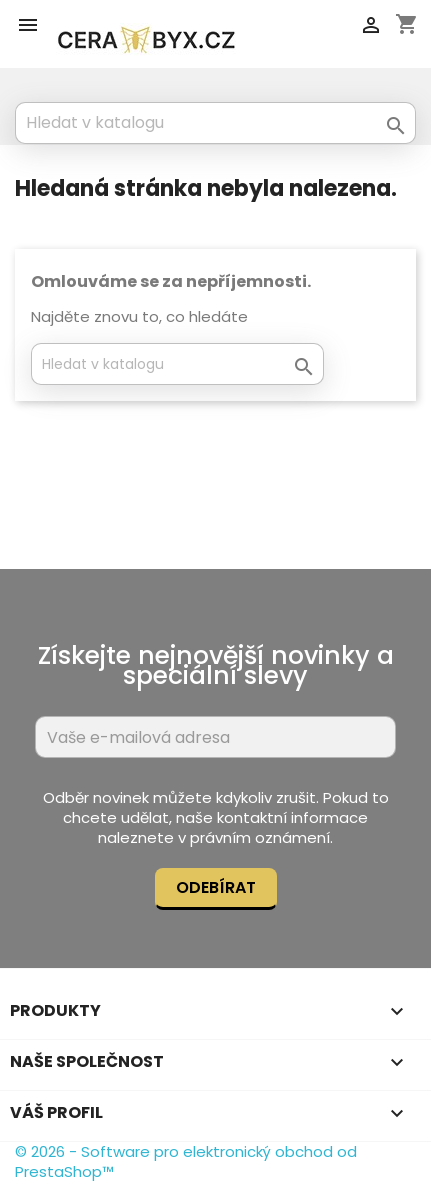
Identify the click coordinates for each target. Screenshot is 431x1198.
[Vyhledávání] (215, 123)
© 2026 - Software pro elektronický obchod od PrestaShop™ (186, 1161)
